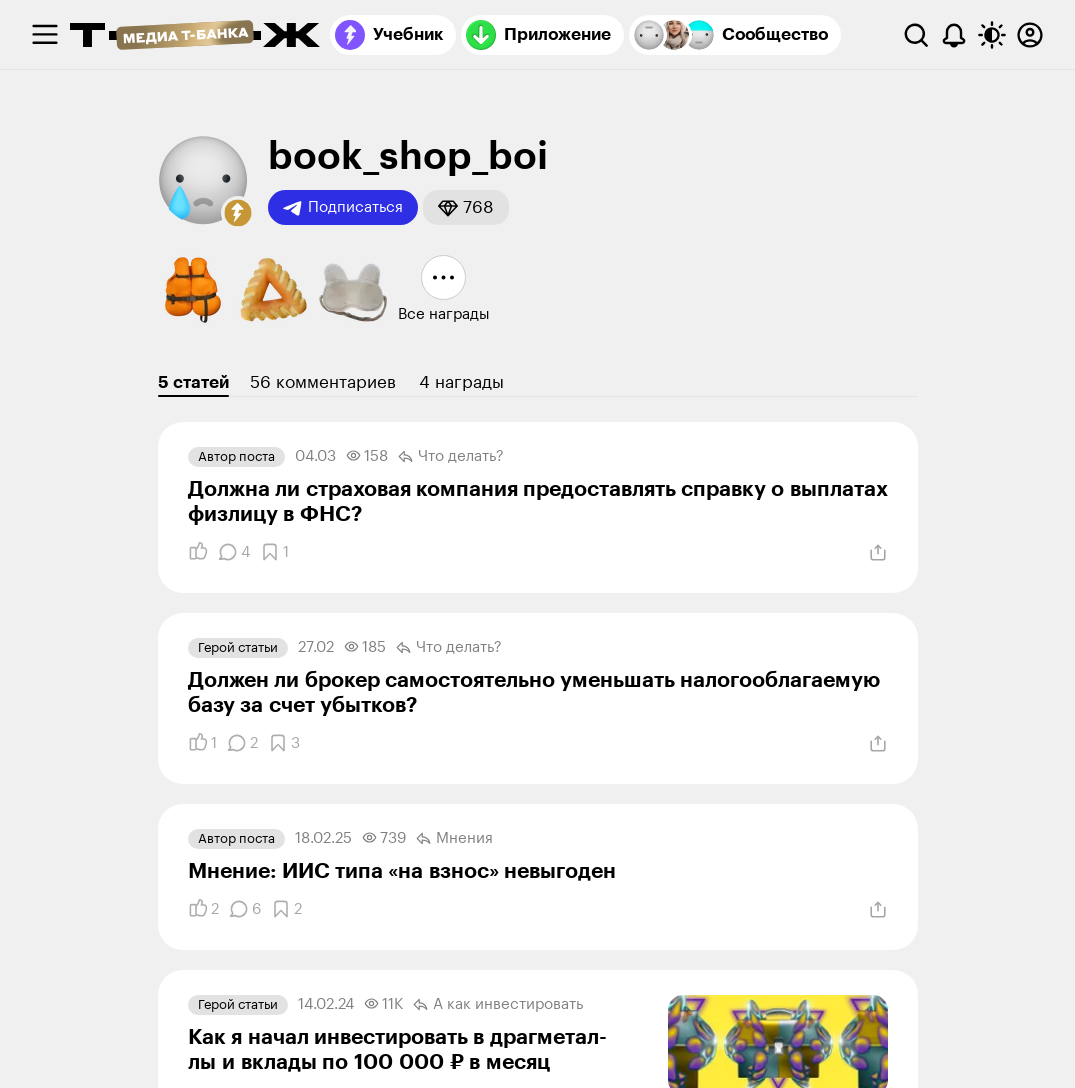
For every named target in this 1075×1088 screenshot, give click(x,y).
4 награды (461, 382)
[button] (238, 213)
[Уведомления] (954, 35)
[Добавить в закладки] (274, 552)
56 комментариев (323, 382)
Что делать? (451, 457)
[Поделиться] (878, 553)
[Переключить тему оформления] (992, 35)
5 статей (193, 382)
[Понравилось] (198, 552)
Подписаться (343, 208)
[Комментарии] (234, 552)
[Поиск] (916, 35)
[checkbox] (45, 35)
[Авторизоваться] (1030, 35)
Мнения (454, 839)
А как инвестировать (498, 1005)
